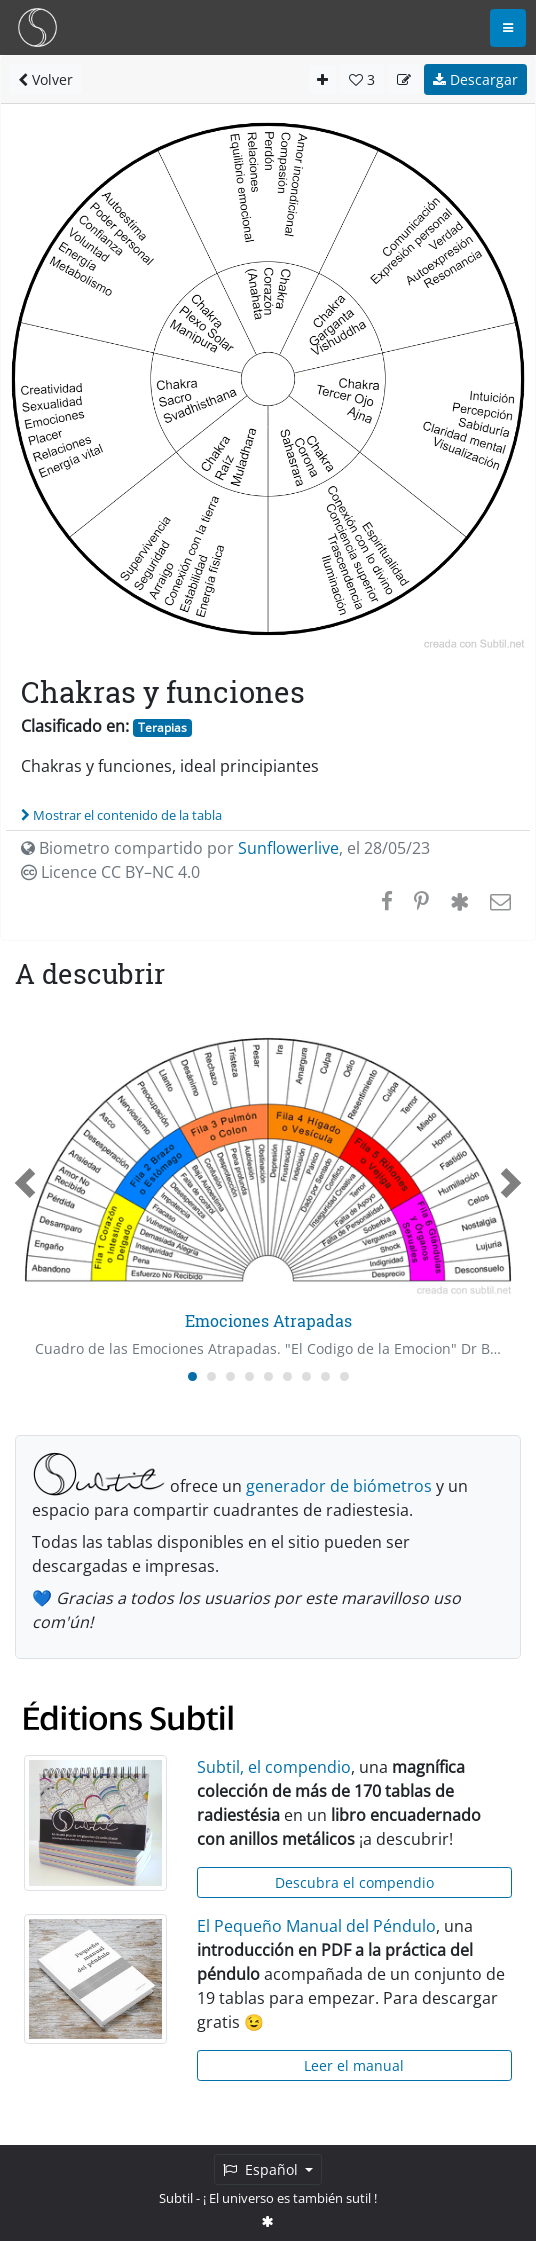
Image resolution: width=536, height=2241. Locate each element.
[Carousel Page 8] (325, 1376)
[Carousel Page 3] (230, 1376)
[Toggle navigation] (508, 28)
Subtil (176, 2198)
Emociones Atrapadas (268, 1320)
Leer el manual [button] (354, 2065)
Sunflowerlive (288, 848)
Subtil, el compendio (274, 1767)
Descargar (475, 79)
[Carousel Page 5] (268, 1376)
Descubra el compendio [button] (354, 1882)
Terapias (162, 727)
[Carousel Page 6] (287, 1376)
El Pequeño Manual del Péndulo (316, 1926)
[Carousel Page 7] (306, 1376)
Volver (45, 79)
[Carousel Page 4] (249, 1376)
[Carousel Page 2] (211, 1376)
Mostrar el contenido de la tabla (121, 815)
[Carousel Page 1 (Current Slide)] (192, 1376)
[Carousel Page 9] (344, 1376)
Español (262, 2169)
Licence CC (110, 872)
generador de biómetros (339, 1486)
